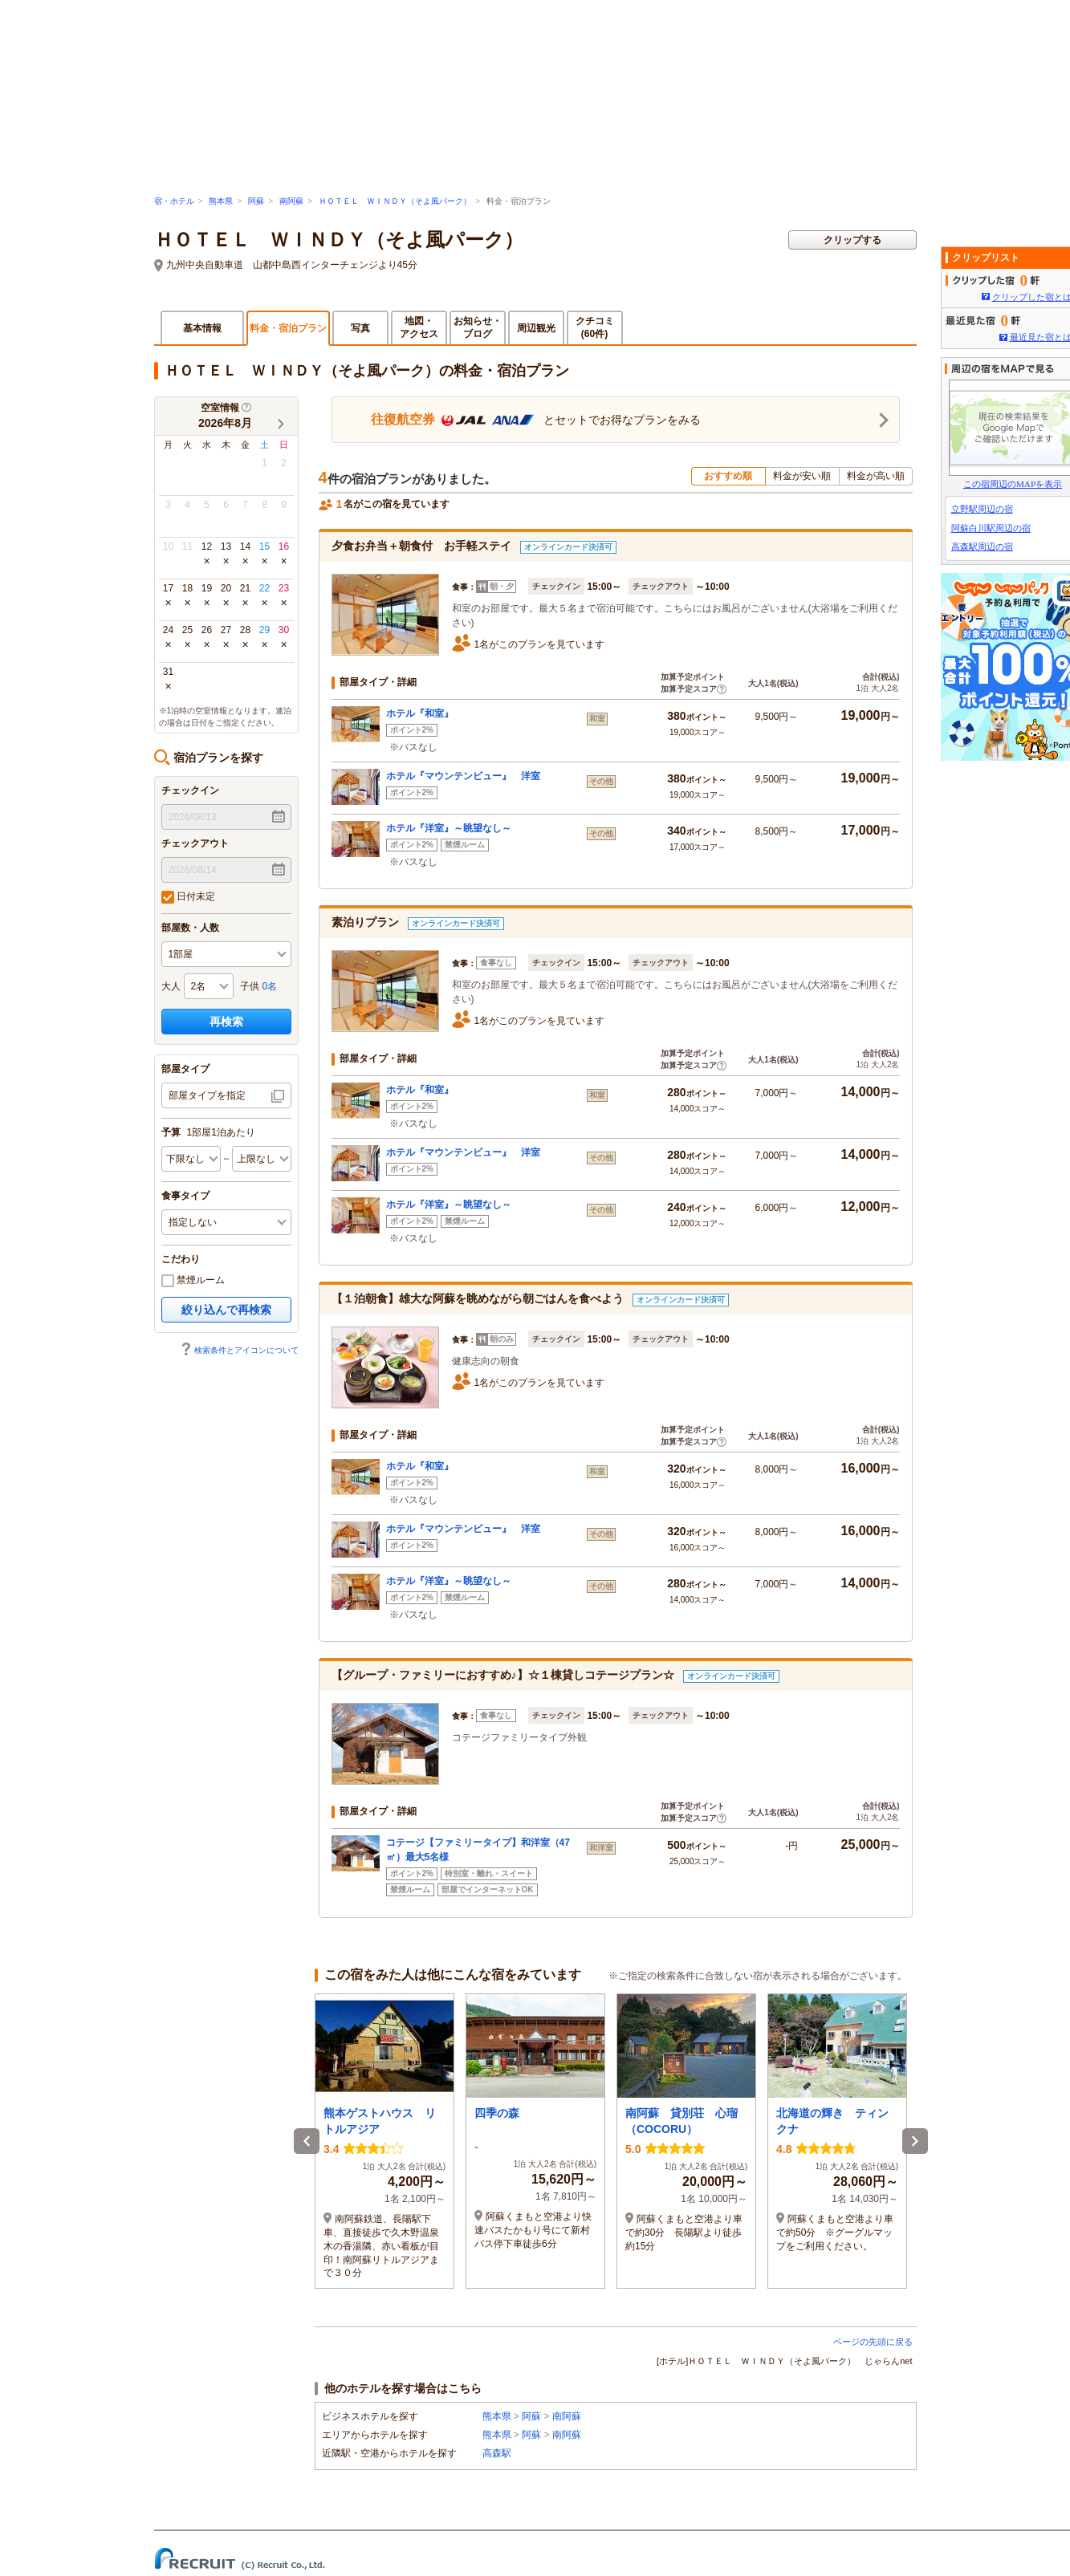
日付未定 (188, 897)
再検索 (226, 1021)
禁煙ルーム (193, 1280)
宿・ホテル (174, 201)
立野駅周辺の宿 (982, 509)
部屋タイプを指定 (207, 1095)
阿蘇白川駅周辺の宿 (991, 528)
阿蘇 (256, 201)
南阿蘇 (291, 201)
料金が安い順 (802, 475)
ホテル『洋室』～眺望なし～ (448, 828)
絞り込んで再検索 (226, 1309)
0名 (270, 986)
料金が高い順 (876, 475)
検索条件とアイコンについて (239, 1350)
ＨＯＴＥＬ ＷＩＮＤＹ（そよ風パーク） (395, 201)
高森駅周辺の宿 (982, 546)
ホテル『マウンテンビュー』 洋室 (463, 776)
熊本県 (221, 201)
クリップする (852, 240)
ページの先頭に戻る (873, 2341)
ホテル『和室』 (420, 713)
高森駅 (496, 2453)
